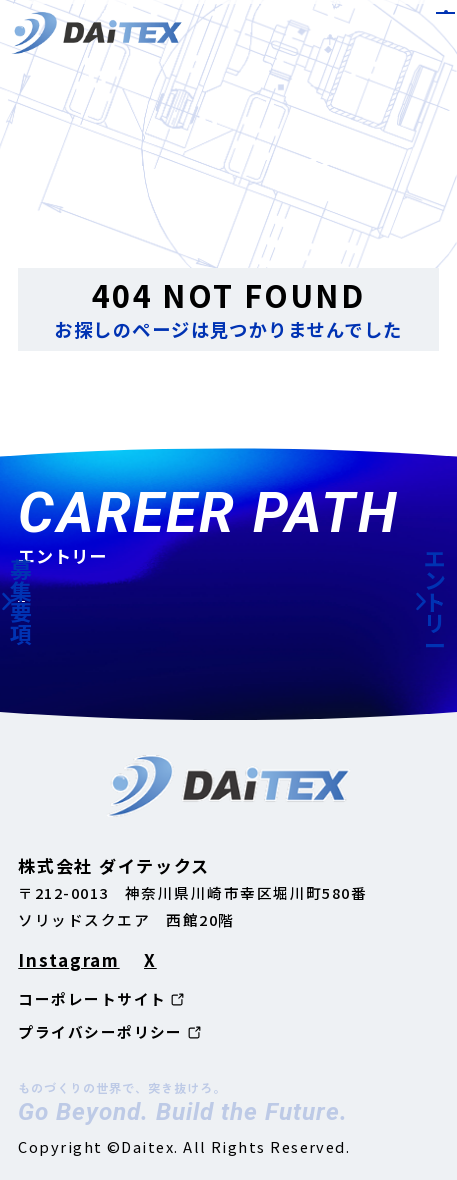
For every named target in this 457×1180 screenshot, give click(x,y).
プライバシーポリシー (100, 1032)
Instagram (68, 959)
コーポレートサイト (92, 999)
